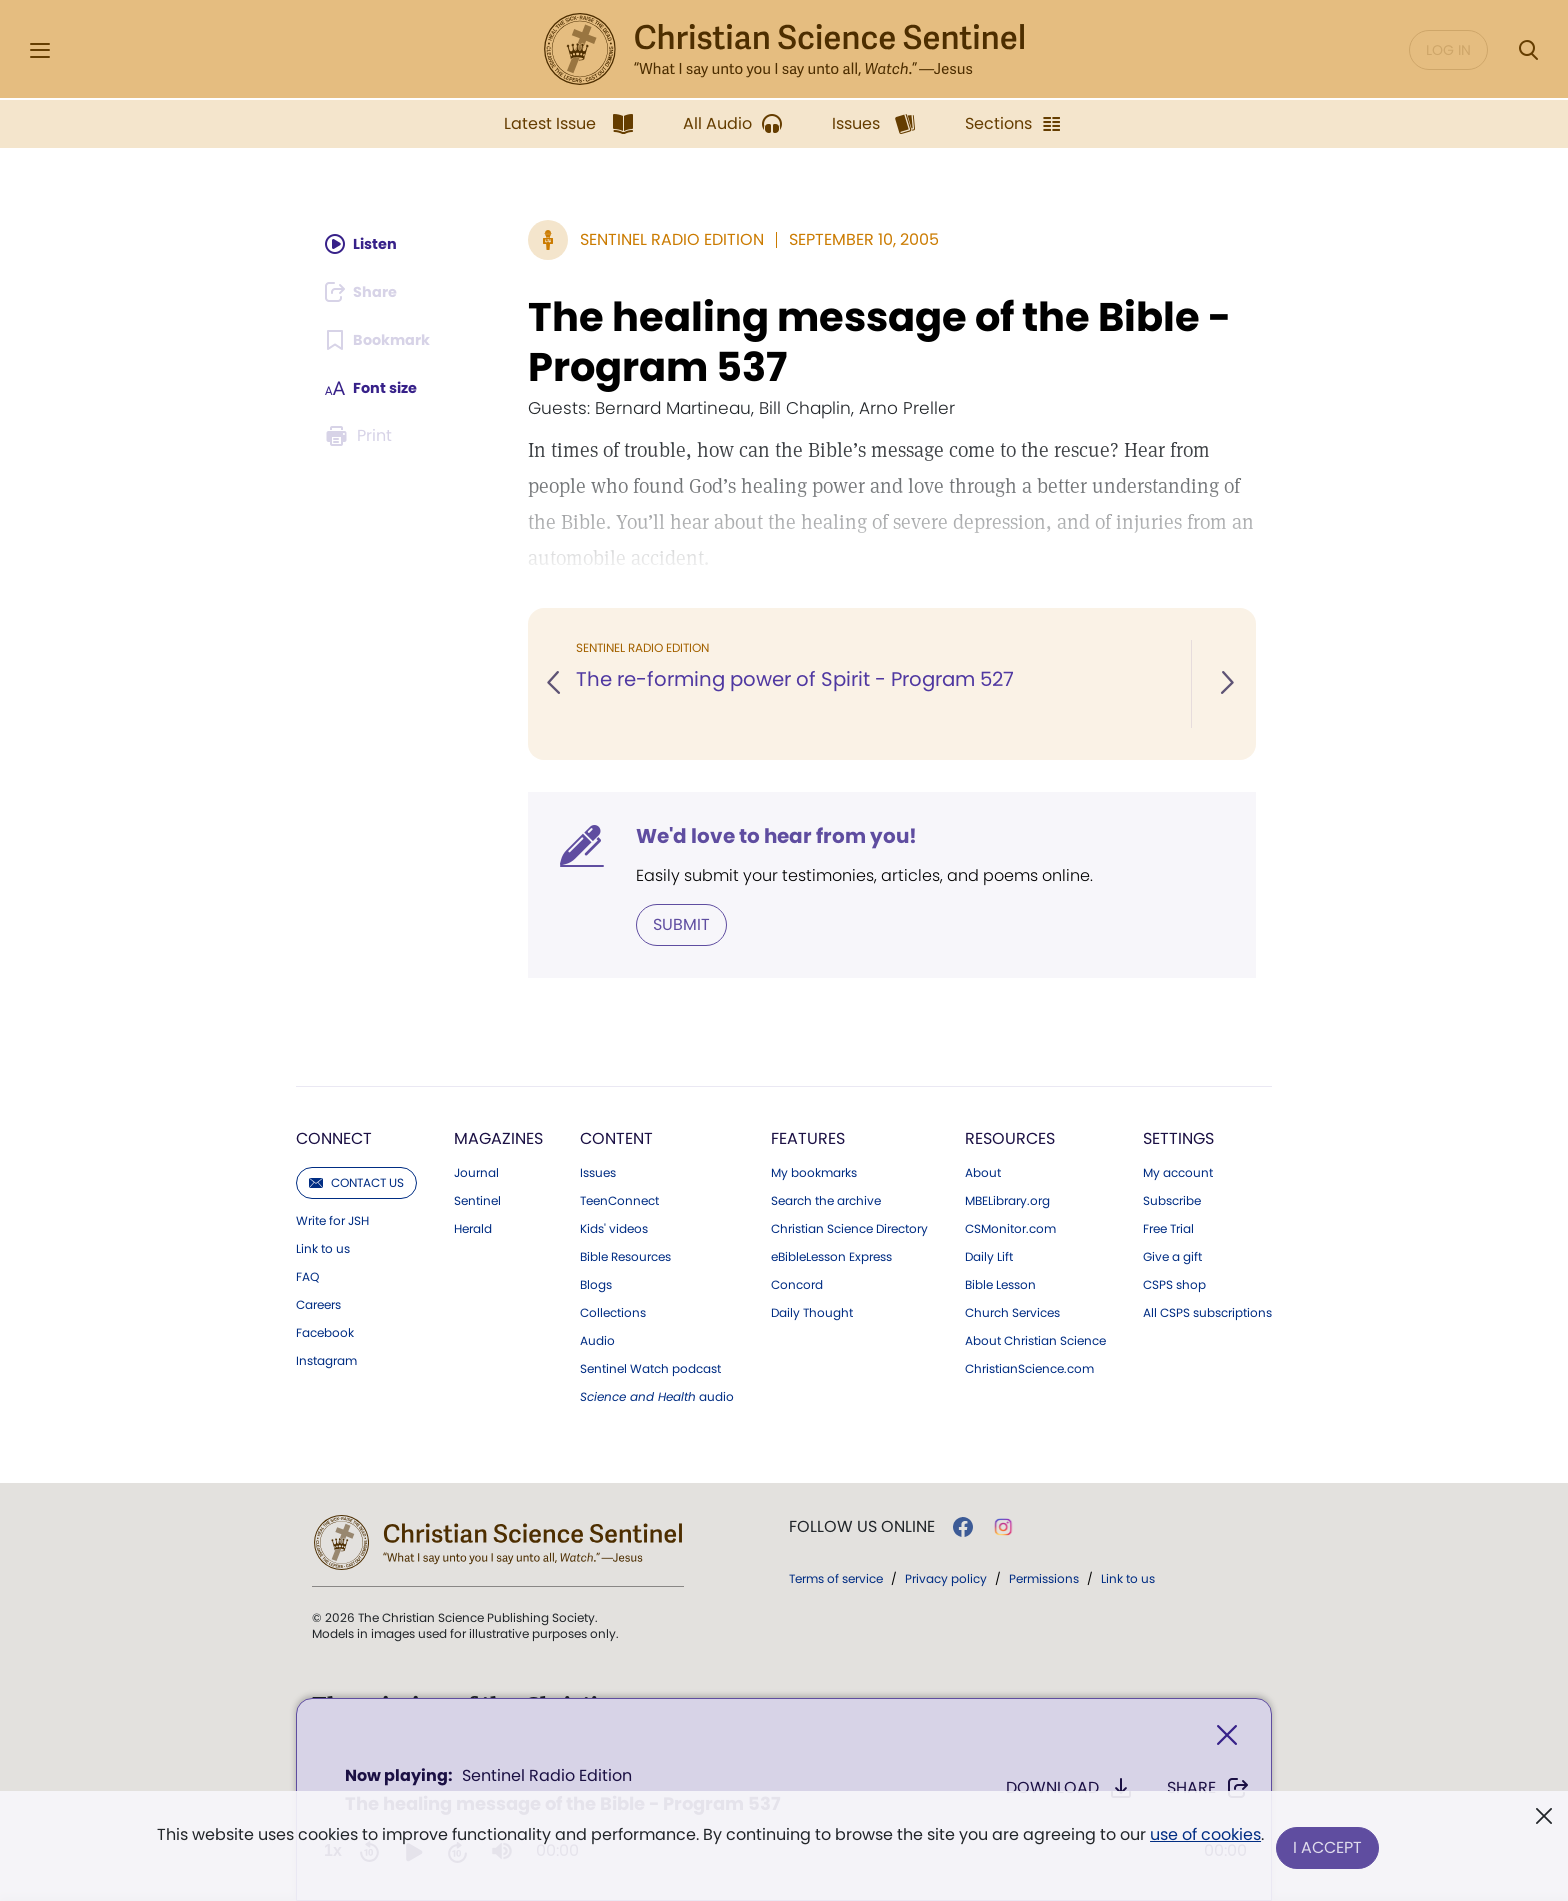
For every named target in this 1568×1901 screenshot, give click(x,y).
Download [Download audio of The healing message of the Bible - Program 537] (1069, 1792)
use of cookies (1203, 1840)
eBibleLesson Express (831, 1255)
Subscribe (1172, 1199)
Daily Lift (989, 1255)
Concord (797, 1283)
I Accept (1329, 1848)
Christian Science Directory (849, 1227)
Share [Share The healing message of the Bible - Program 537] (1208, 1792)
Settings (1178, 1136)
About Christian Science (1035, 1339)
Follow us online (862, 1525)
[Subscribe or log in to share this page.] (367, 292)
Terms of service (836, 1576)
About (983, 1171)
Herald (473, 1227)
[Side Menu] (40, 50)
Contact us (356, 1180)
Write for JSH (332, 1219)
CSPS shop (1174, 1283)
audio (657, 1395)
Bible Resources (625, 1255)
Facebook (325, 1331)
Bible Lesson (1000, 1283)
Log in (1448, 50)
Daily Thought (812, 1311)
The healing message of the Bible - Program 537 (879, 342)
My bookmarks (814, 1171)
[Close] (1227, 1739)
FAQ (307, 1275)
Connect (334, 1136)
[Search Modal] (1528, 50)
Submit (681, 923)
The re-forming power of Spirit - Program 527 (800, 680)
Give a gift (1172, 1255)
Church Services (1012, 1311)
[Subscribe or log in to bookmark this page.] (383, 340)
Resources (1010, 1136)
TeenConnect (619, 1199)
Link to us (323, 1247)
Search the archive (826, 1199)
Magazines (498, 1136)
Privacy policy (946, 1576)
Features (808, 1136)
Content (616, 1136)
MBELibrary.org (1007, 1199)
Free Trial (1168, 1227)
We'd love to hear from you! (776, 836)
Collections (613, 1311)
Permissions (1044, 1576)
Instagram (326, 1359)
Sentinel (477, 1199)
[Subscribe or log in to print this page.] (362, 436)
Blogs (596, 1283)
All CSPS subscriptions (1207, 1311)
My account (1178, 1171)
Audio (597, 1339)
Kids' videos (614, 1227)
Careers (318, 1303)
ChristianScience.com (1029, 1367)
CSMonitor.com (1010, 1227)
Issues (598, 1171)
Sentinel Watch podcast (650, 1367)
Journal (476, 1171)
